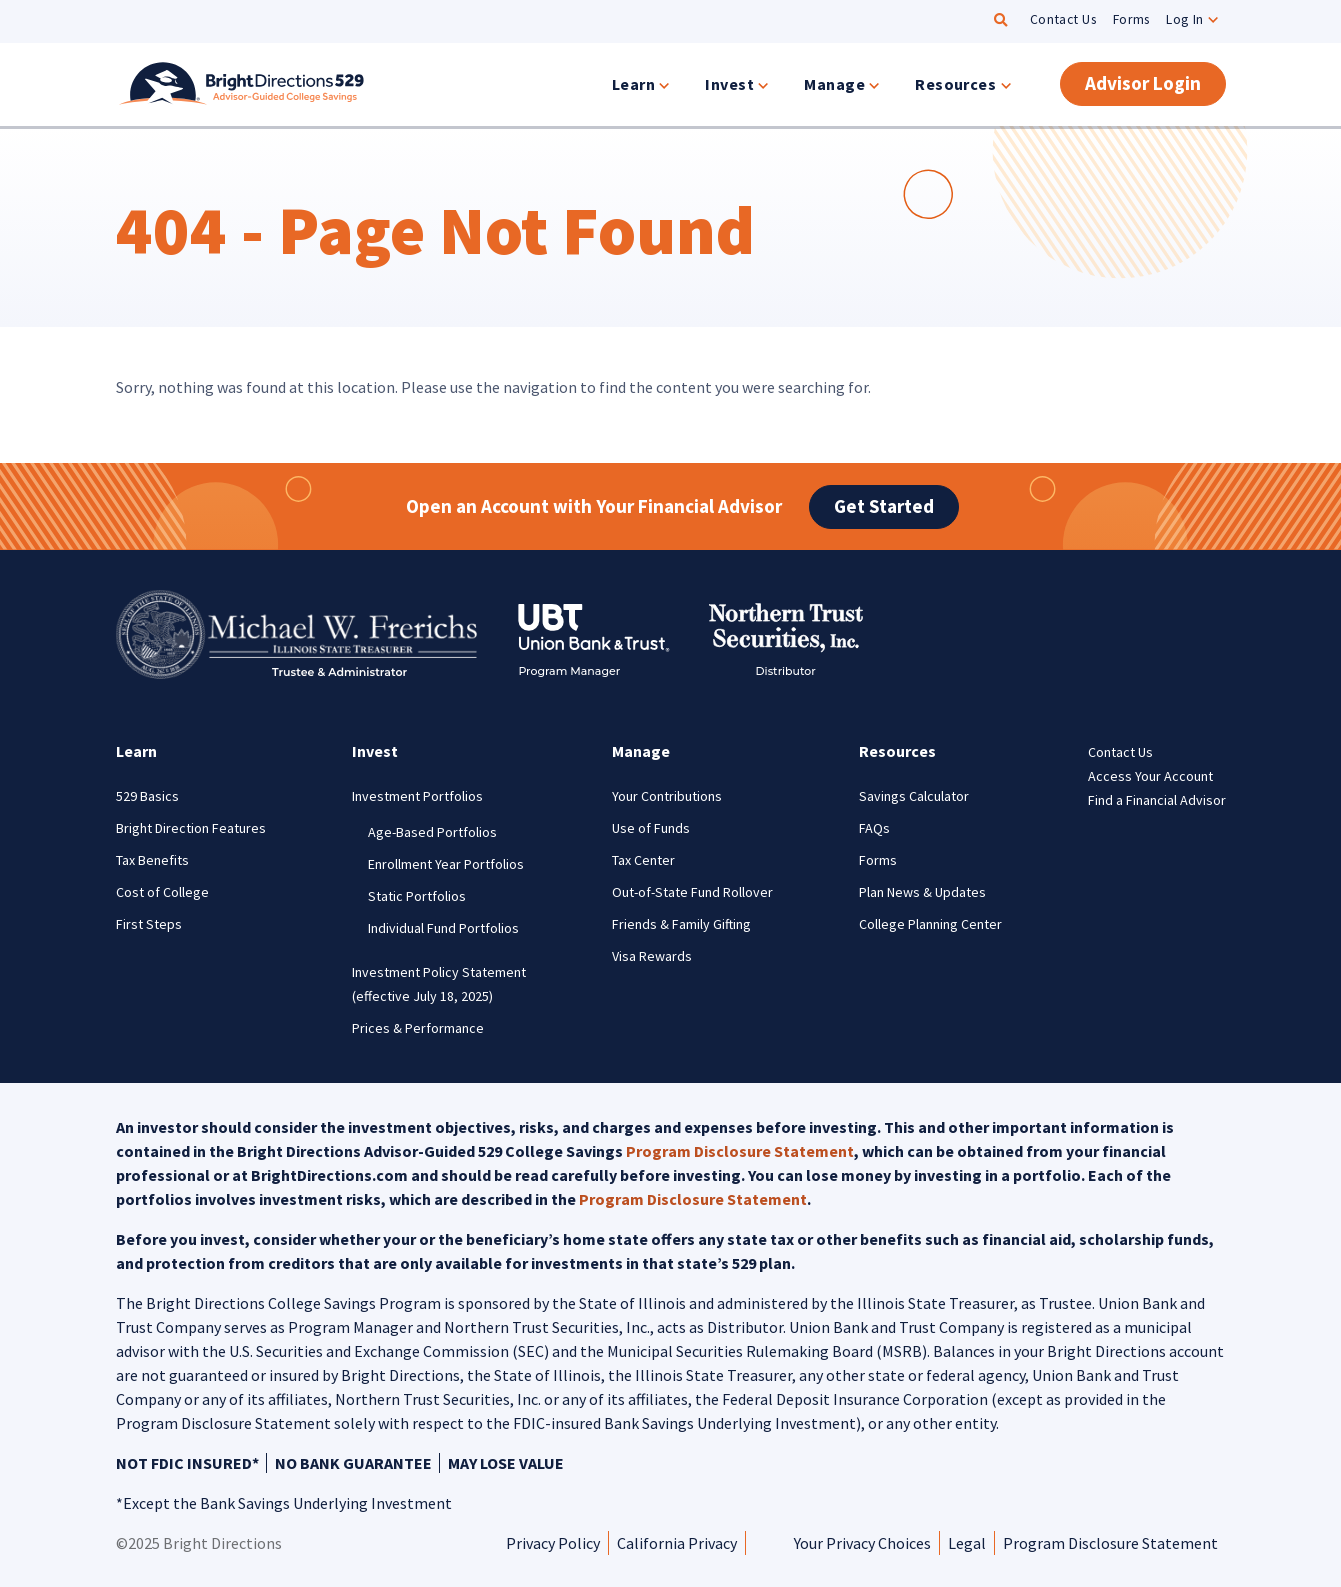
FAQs (874, 828)
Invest (729, 84)
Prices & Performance (418, 1028)
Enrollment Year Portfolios (446, 864)
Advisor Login (1143, 83)
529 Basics (147, 796)
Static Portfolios (417, 896)
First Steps (149, 924)
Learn (633, 84)
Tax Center (643, 860)
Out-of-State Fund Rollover (692, 892)
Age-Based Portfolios (432, 832)
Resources (955, 84)
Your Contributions (667, 796)
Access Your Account (1150, 776)
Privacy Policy (553, 1543)
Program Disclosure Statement (740, 1151)
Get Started (884, 506)
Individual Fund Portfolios (443, 928)
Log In (1185, 19)
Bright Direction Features (191, 828)
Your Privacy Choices (862, 1543)
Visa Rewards (652, 956)
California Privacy (677, 1543)
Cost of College (162, 892)
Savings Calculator (914, 796)
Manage (834, 84)
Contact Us (1063, 19)
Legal (967, 1543)
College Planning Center (930, 924)
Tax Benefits (152, 860)
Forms (1131, 19)
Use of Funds (651, 828)
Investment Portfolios (417, 796)
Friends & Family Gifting (681, 924)
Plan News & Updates (922, 892)
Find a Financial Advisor (1157, 800)
